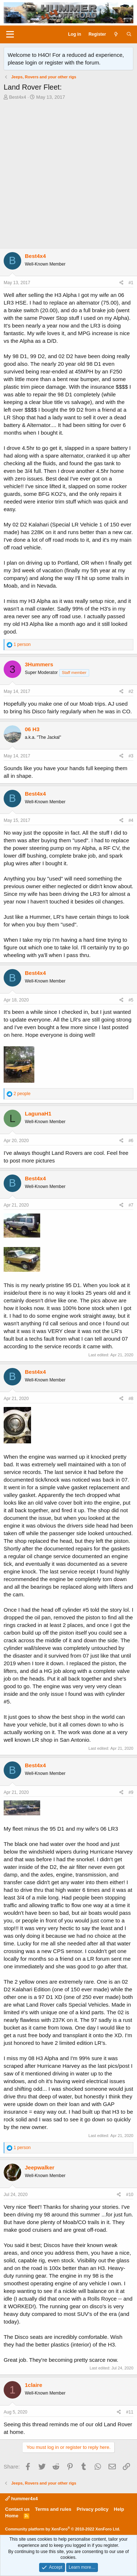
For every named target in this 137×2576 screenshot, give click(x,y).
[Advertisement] (68, 176)
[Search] (129, 34)
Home (11, 2515)
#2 (131, 691)
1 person (22, 644)
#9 (131, 1792)
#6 (131, 1140)
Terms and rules (53, 2509)
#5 (131, 1000)
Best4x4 (17, 97)
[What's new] (116, 34)
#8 (131, 1398)
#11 (129, 2412)
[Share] (121, 283)
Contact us (17, 2509)
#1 (131, 282)
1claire (33, 2385)
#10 (129, 2194)
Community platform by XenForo (62, 2529)
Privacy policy (93, 2509)
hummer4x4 (21, 2498)
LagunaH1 (38, 1113)
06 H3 (32, 729)
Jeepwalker (39, 2167)
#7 (131, 1205)
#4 (131, 820)
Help (119, 2509)
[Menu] (10, 35)
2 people (22, 1093)
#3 (131, 755)
